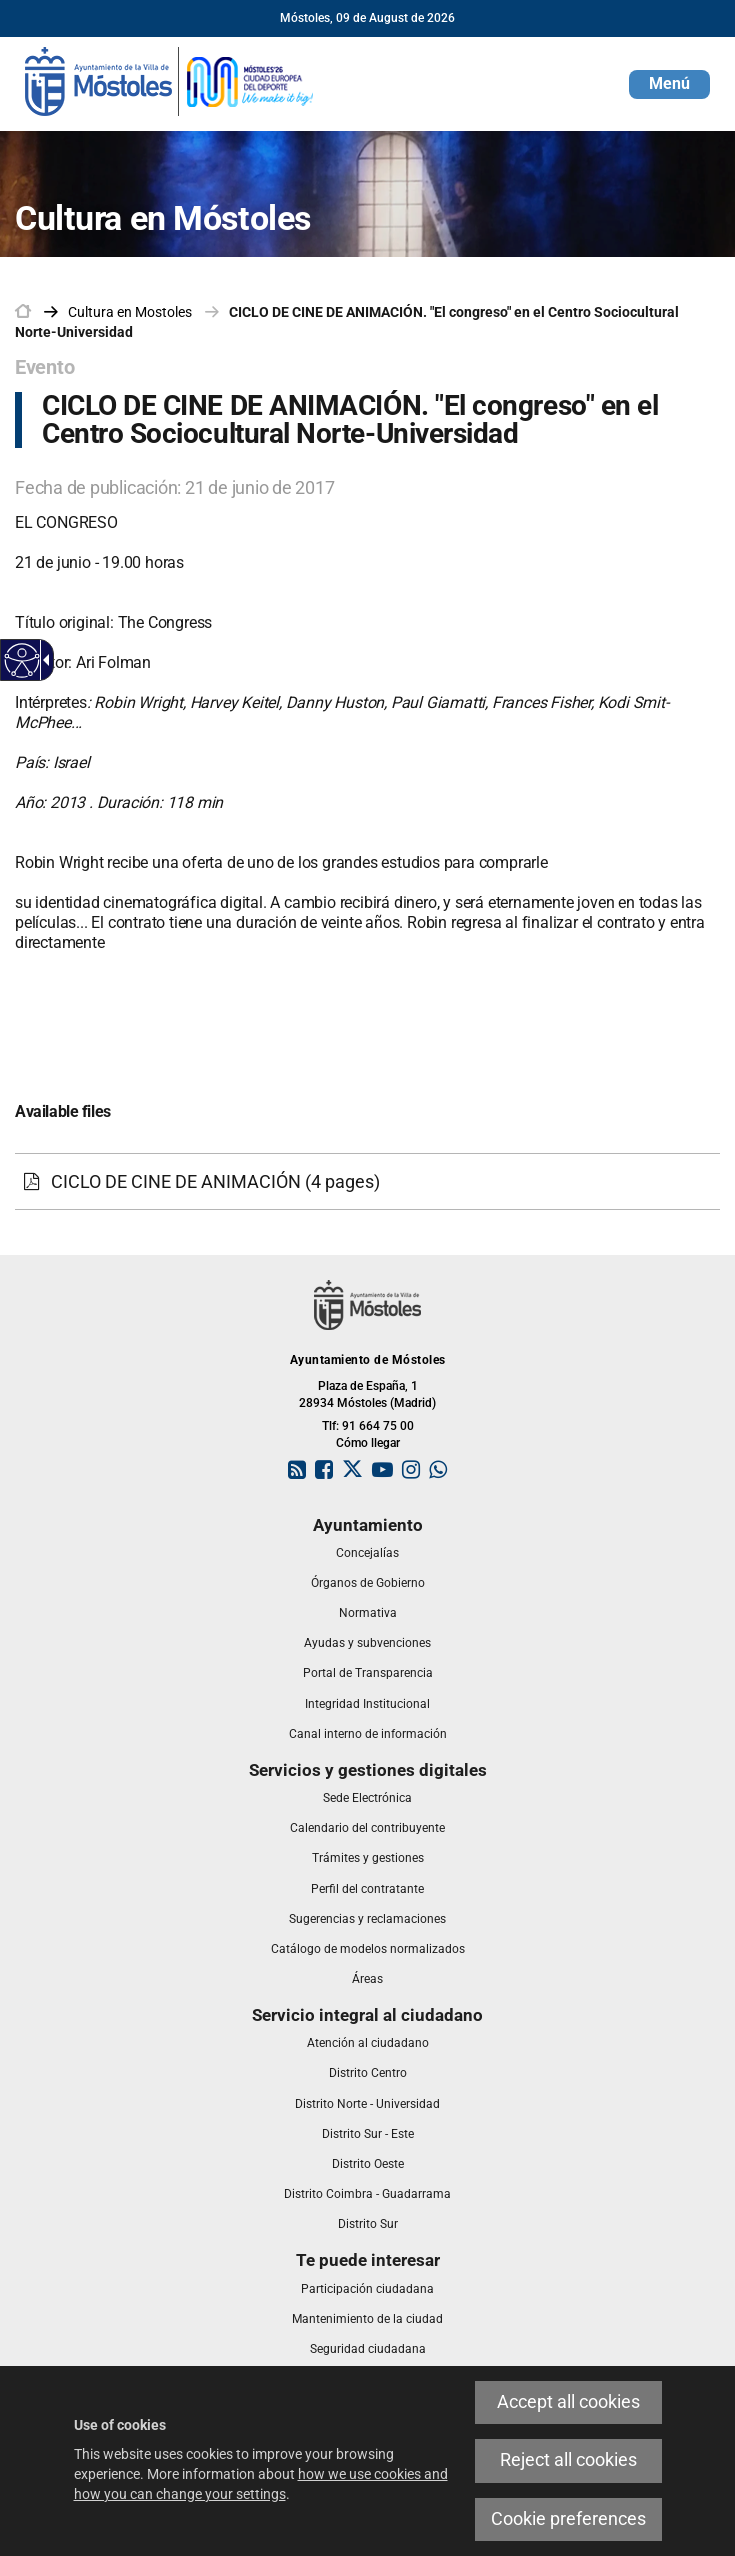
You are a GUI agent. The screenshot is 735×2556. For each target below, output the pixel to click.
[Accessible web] (22, 660)
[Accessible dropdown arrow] (43, 660)
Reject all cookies (568, 2460)
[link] (170, 80)
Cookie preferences (568, 2519)
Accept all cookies (568, 2402)
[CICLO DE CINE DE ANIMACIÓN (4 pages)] (367, 1182)
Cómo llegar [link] (368, 1443)
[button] (669, 84)
